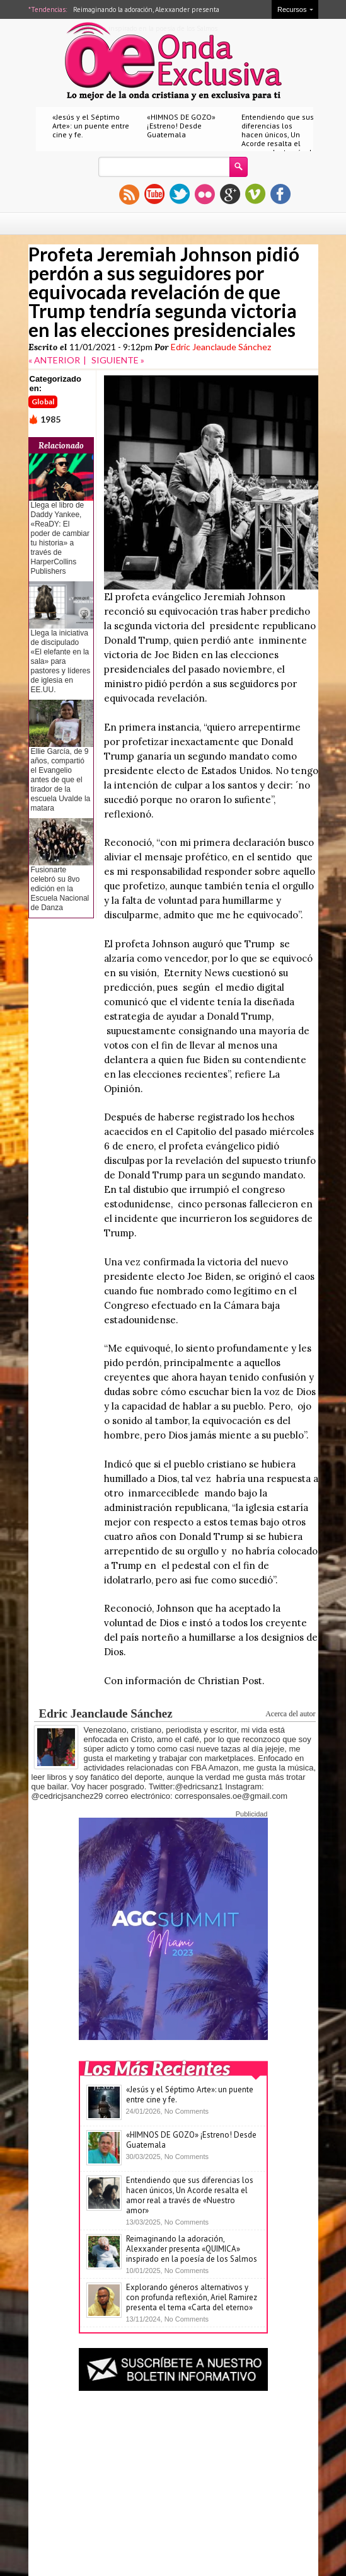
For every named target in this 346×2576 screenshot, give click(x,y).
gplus (230, 194)
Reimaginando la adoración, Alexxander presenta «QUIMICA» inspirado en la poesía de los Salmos (191, 2248)
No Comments (186, 2111)
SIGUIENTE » (117, 360)
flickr (205, 194)
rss (129, 194)
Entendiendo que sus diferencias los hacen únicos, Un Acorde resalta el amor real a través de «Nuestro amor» (278, 139)
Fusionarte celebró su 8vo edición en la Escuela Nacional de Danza (60, 888)
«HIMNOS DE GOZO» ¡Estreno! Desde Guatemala (181, 125)
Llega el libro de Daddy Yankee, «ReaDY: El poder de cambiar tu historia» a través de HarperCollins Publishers (60, 538)
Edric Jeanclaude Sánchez (221, 346)
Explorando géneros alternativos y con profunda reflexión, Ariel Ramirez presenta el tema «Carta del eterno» (191, 2297)
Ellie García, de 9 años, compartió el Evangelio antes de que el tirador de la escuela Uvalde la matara (61, 779)
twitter (179, 194)
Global (43, 401)
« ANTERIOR (54, 360)
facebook (280, 194)
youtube (154, 194)
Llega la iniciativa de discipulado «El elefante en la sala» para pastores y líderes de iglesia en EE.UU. (61, 661)
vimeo (255, 194)
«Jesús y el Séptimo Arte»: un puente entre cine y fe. (90, 125)
